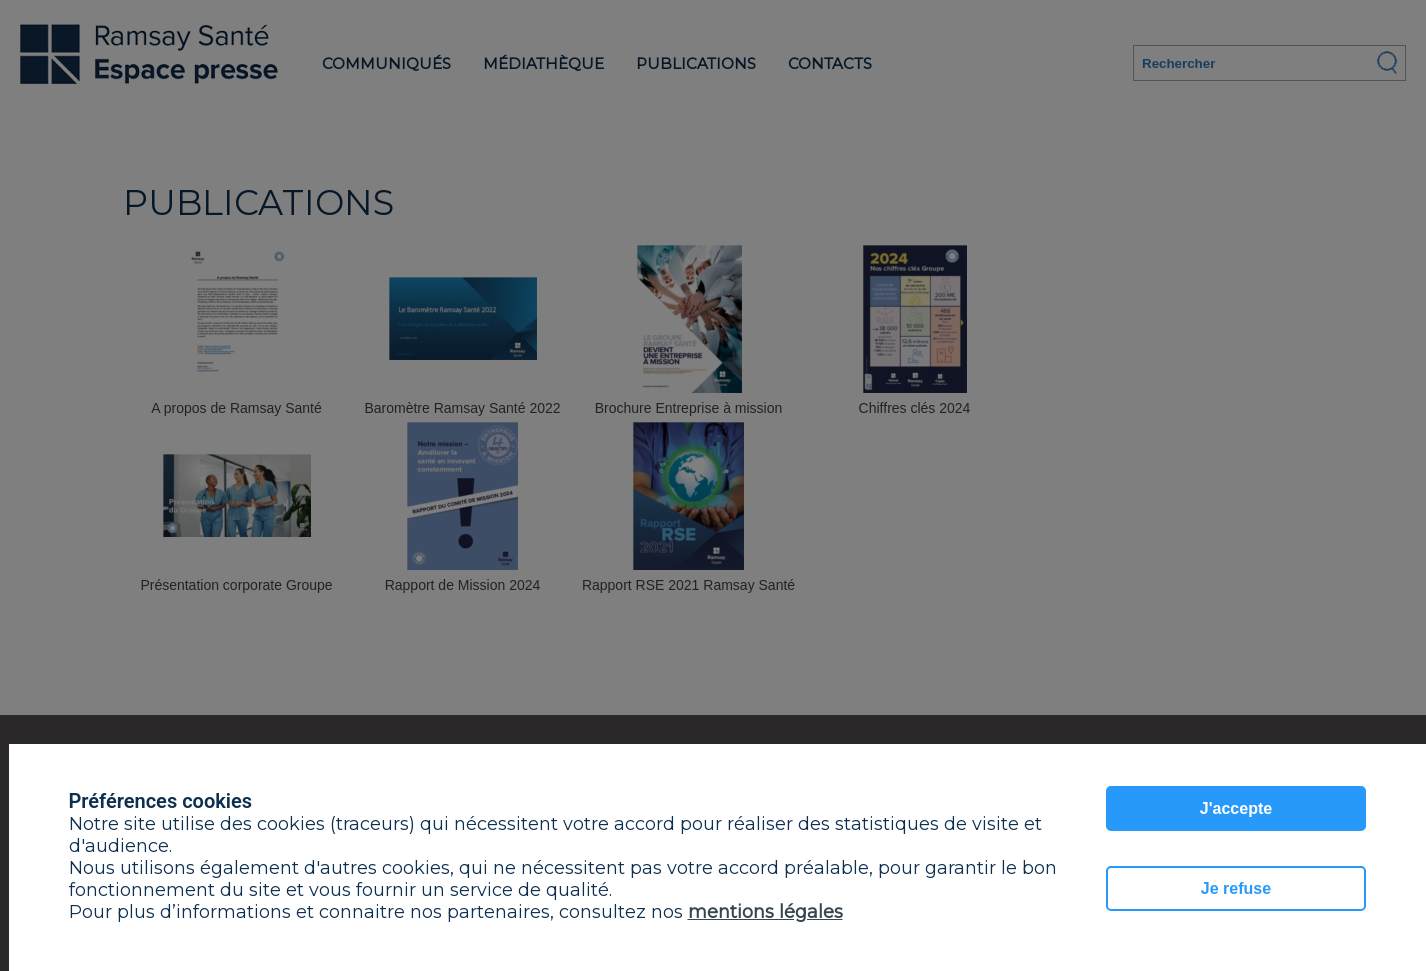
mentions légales (765, 912)
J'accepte (1236, 808)
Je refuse (1236, 888)
